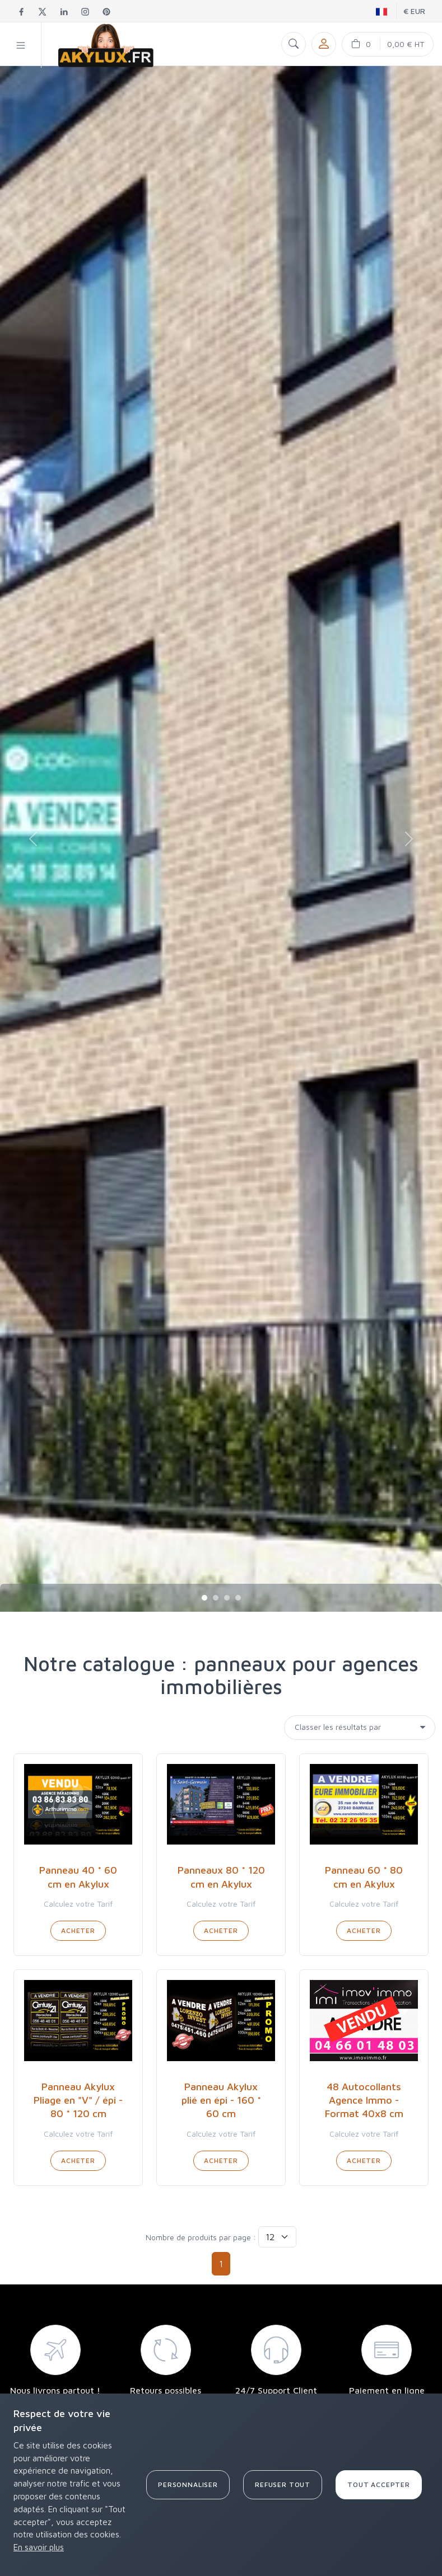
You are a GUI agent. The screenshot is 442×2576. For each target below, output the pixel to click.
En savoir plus (38, 2547)
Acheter (78, 1930)
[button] (20, 45)
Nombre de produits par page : (201, 2237)
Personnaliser (188, 2484)
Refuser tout (282, 2484)
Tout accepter (378, 2484)
